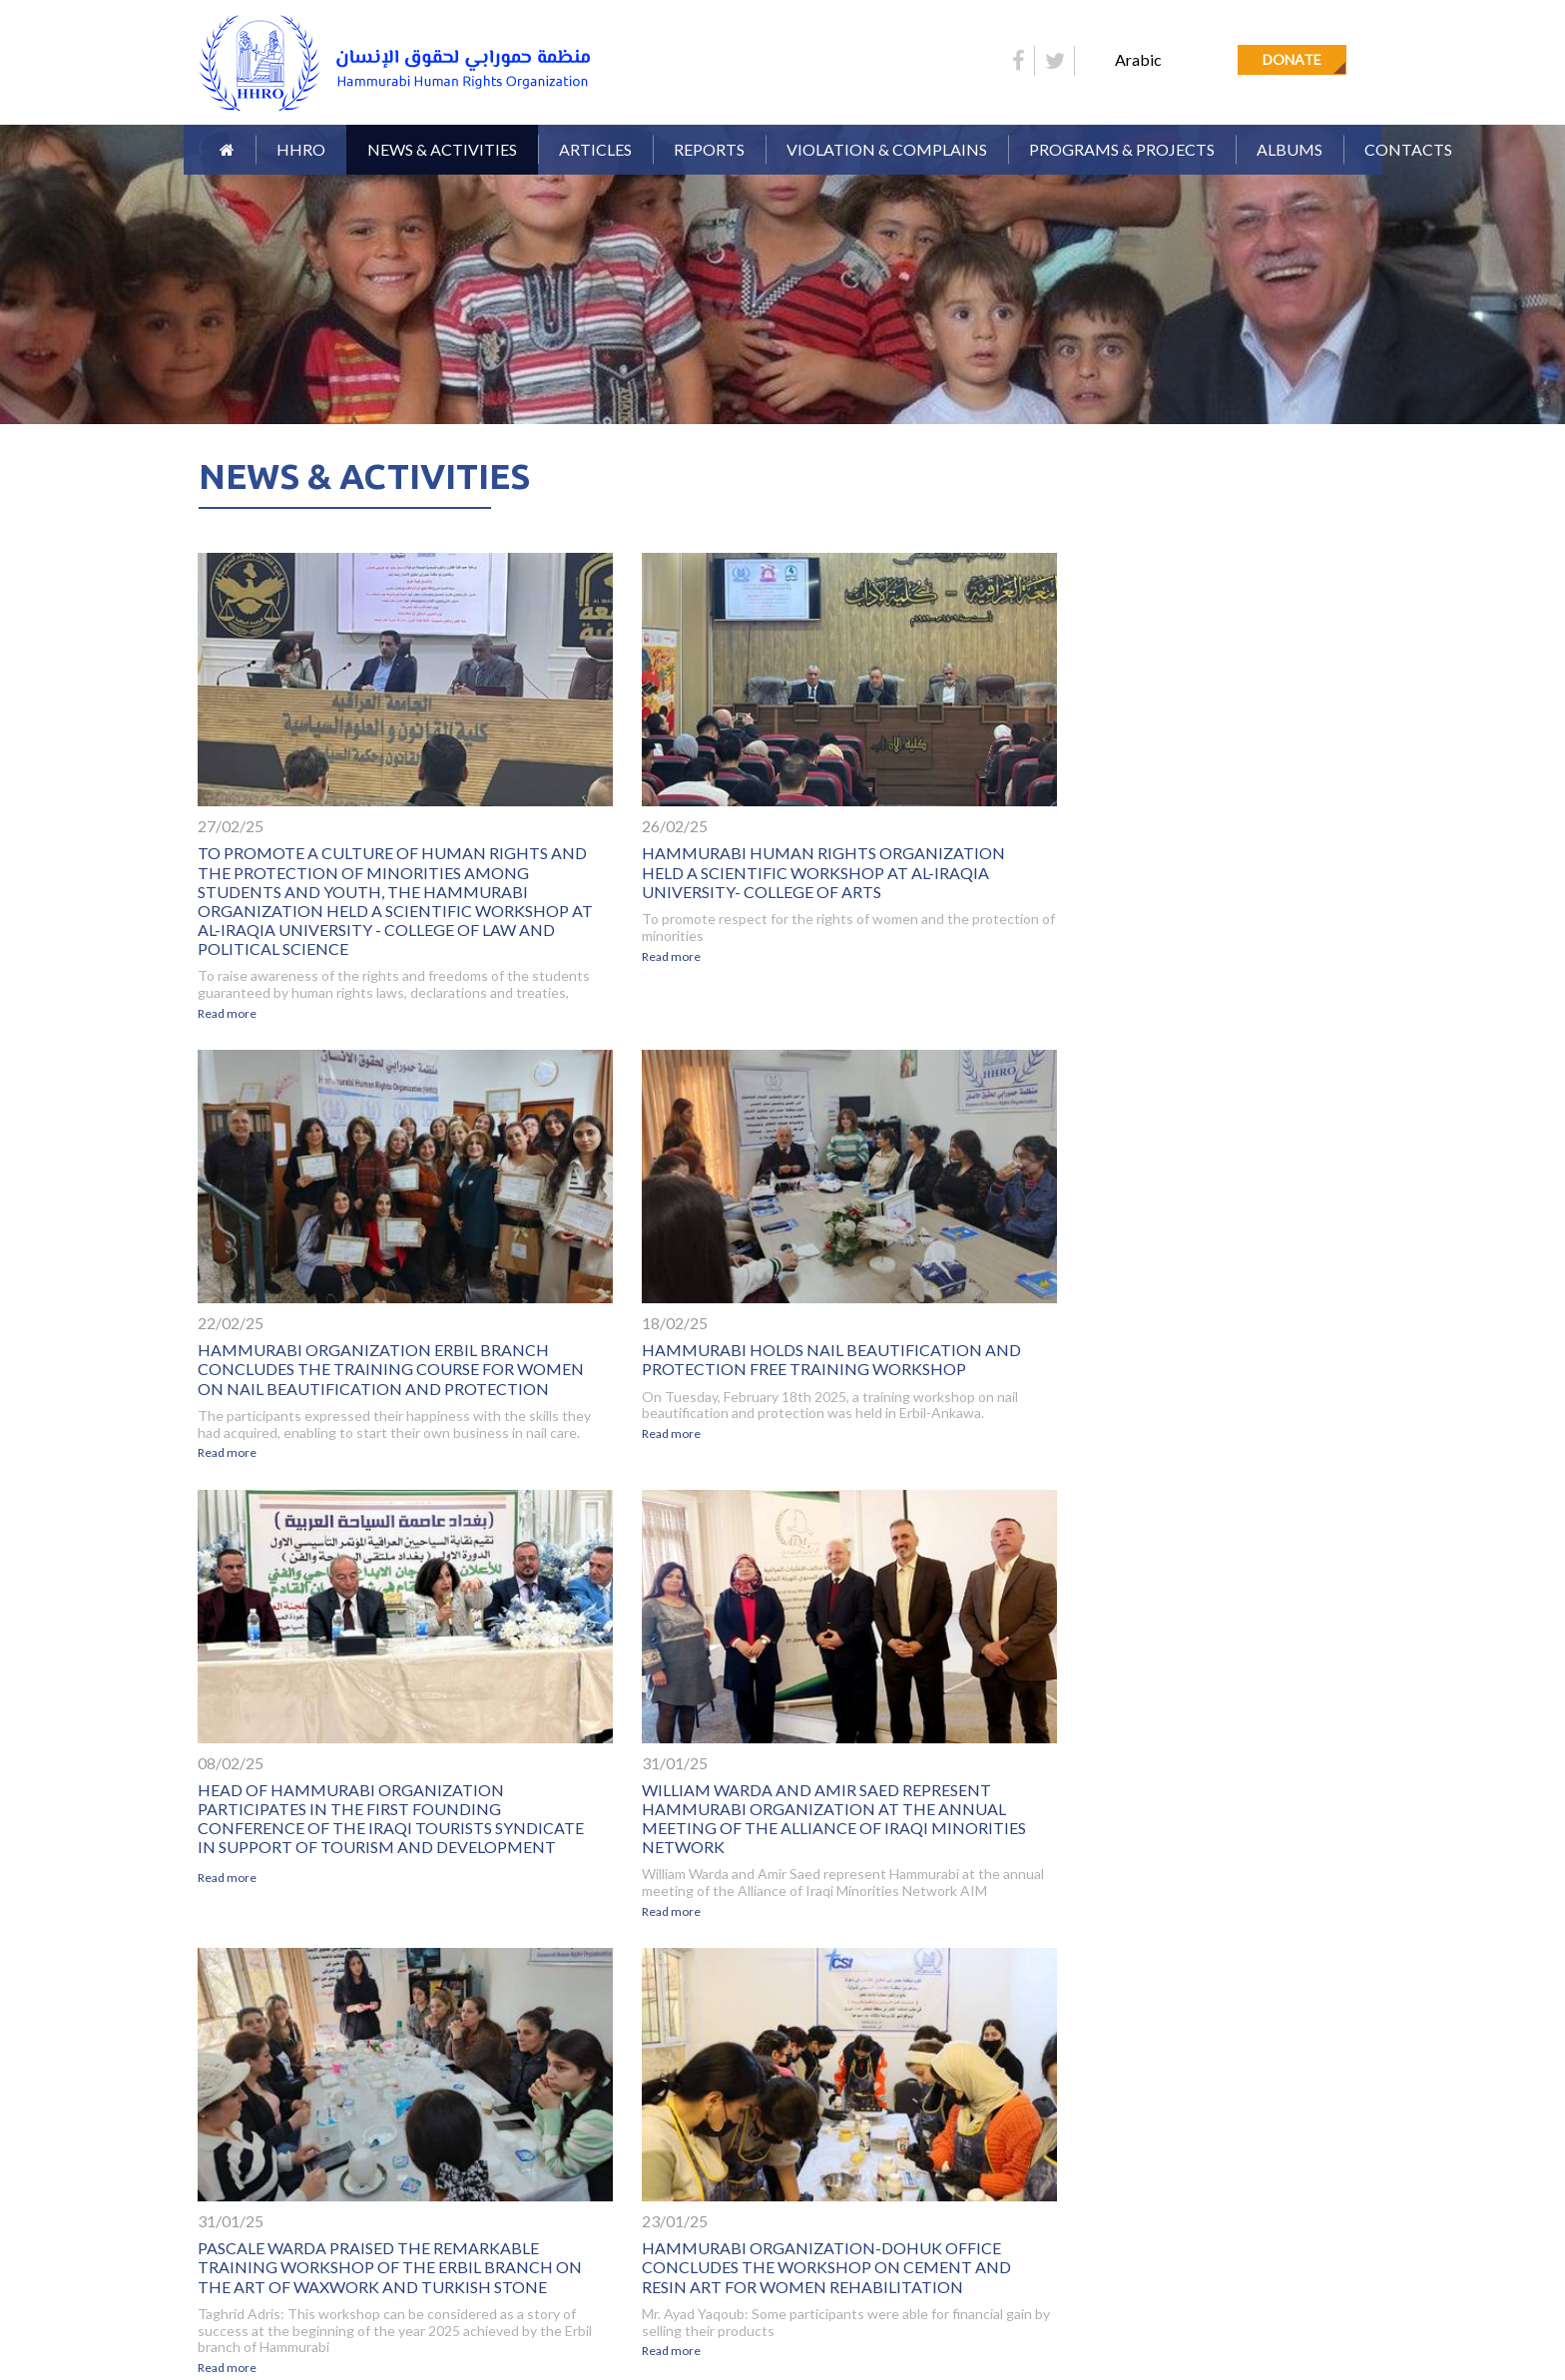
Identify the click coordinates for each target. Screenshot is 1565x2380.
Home (208, 2140)
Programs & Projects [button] (1122, 149)
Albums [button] (1289, 149)
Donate (1292, 59)
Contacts (1408, 149)
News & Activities (442, 149)
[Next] (969, 1991)
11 (901, 1989)
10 (867, 1989)
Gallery (216, 2170)
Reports (617, 2140)
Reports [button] (709, 149)
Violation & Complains (886, 149)
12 (935, 1989)
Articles (595, 149)
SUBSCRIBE (1336, 2171)
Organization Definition (476, 2140)
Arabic (1138, 59)
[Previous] (596, 1991)
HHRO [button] (300, 149)
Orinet (1357, 2307)
